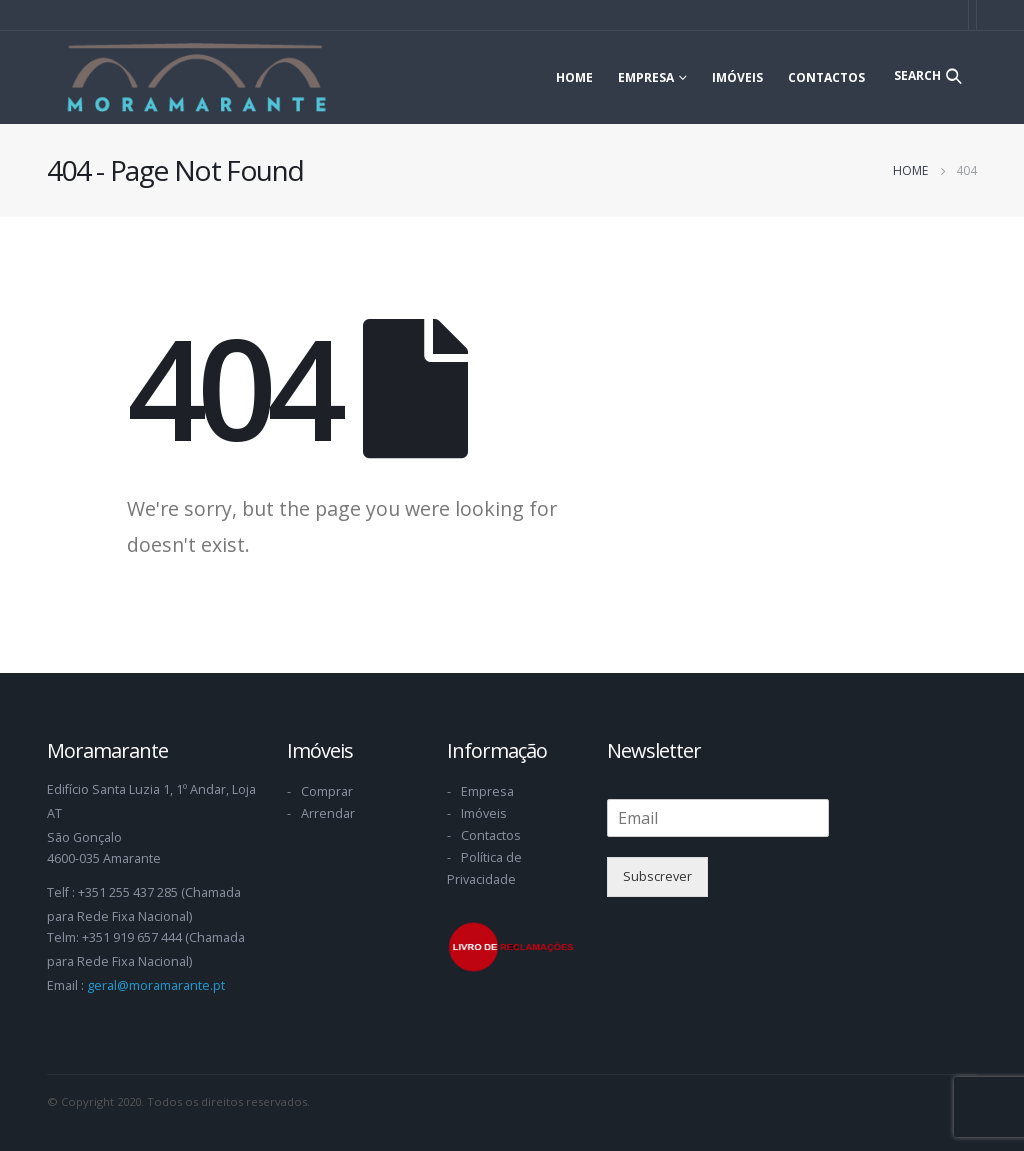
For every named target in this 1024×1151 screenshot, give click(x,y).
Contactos (826, 77)
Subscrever (657, 876)
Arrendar (328, 813)
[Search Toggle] (927, 76)
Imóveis (737, 77)
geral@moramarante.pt (156, 985)
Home (574, 77)
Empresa (646, 77)
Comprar (327, 791)
